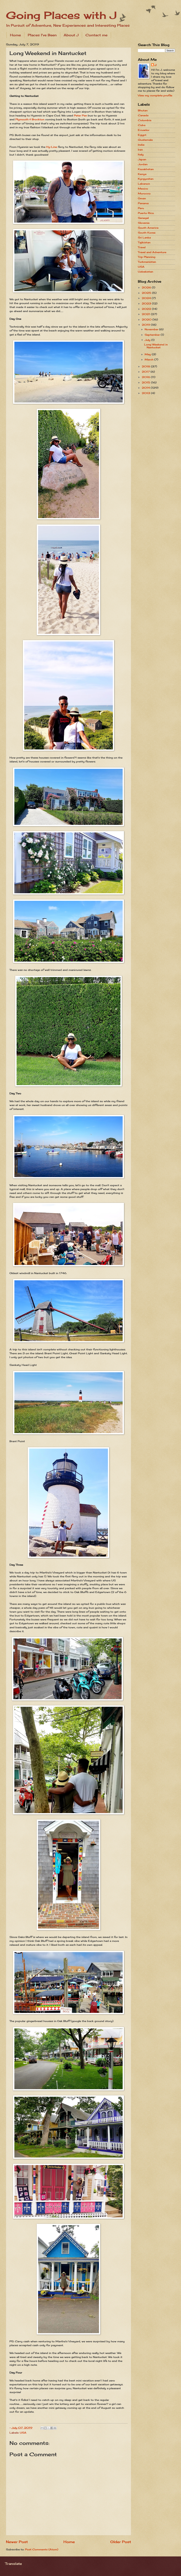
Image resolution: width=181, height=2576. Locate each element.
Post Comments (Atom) (41, 2549)
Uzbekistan (145, 271)
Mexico (143, 188)
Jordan (143, 164)
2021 (146, 314)
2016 (146, 377)
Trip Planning (146, 257)
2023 (147, 303)
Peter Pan (80, 115)
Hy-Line (51, 147)
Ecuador (143, 130)
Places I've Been (42, 35)
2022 (147, 309)
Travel (141, 247)
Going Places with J (61, 15)
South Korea (146, 232)
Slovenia (143, 222)
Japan (142, 159)
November (152, 329)
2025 (147, 292)
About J (71, 35)
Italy (141, 154)
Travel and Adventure (152, 252)
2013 (146, 393)
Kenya (142, 174)
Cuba (141, 125)
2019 (146, 324)
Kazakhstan (146, 169)
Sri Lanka (144, 237)
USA (23, 2432)
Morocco (144, 193)
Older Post (120, 2542)
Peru (141, 208)
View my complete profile (155, 95)
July (148, 340)
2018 (146, 366)
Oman (142, 198)
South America (148, 227)
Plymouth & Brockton (29, 119)
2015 (146, 382)
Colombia (144, 120)
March (149, 359)
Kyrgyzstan (145, 178)
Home (15, 35)
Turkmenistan (147, 261)
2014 (146, 387)
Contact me (96, 35)
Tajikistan (144, 242)
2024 (147, 298)
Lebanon (144, 183)
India (141, 144)
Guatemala (145, 139)
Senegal (143, 218)
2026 (147, 287)
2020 (147, 319)
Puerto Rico (146, 213)
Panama (143, 203)
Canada (143, 115)
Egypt (142, 135)
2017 (146, 371)
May (148, 354)
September (153, 334)
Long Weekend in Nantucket (156, 346)
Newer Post (17, 2542)
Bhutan (143, 110)
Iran (140, 149)
